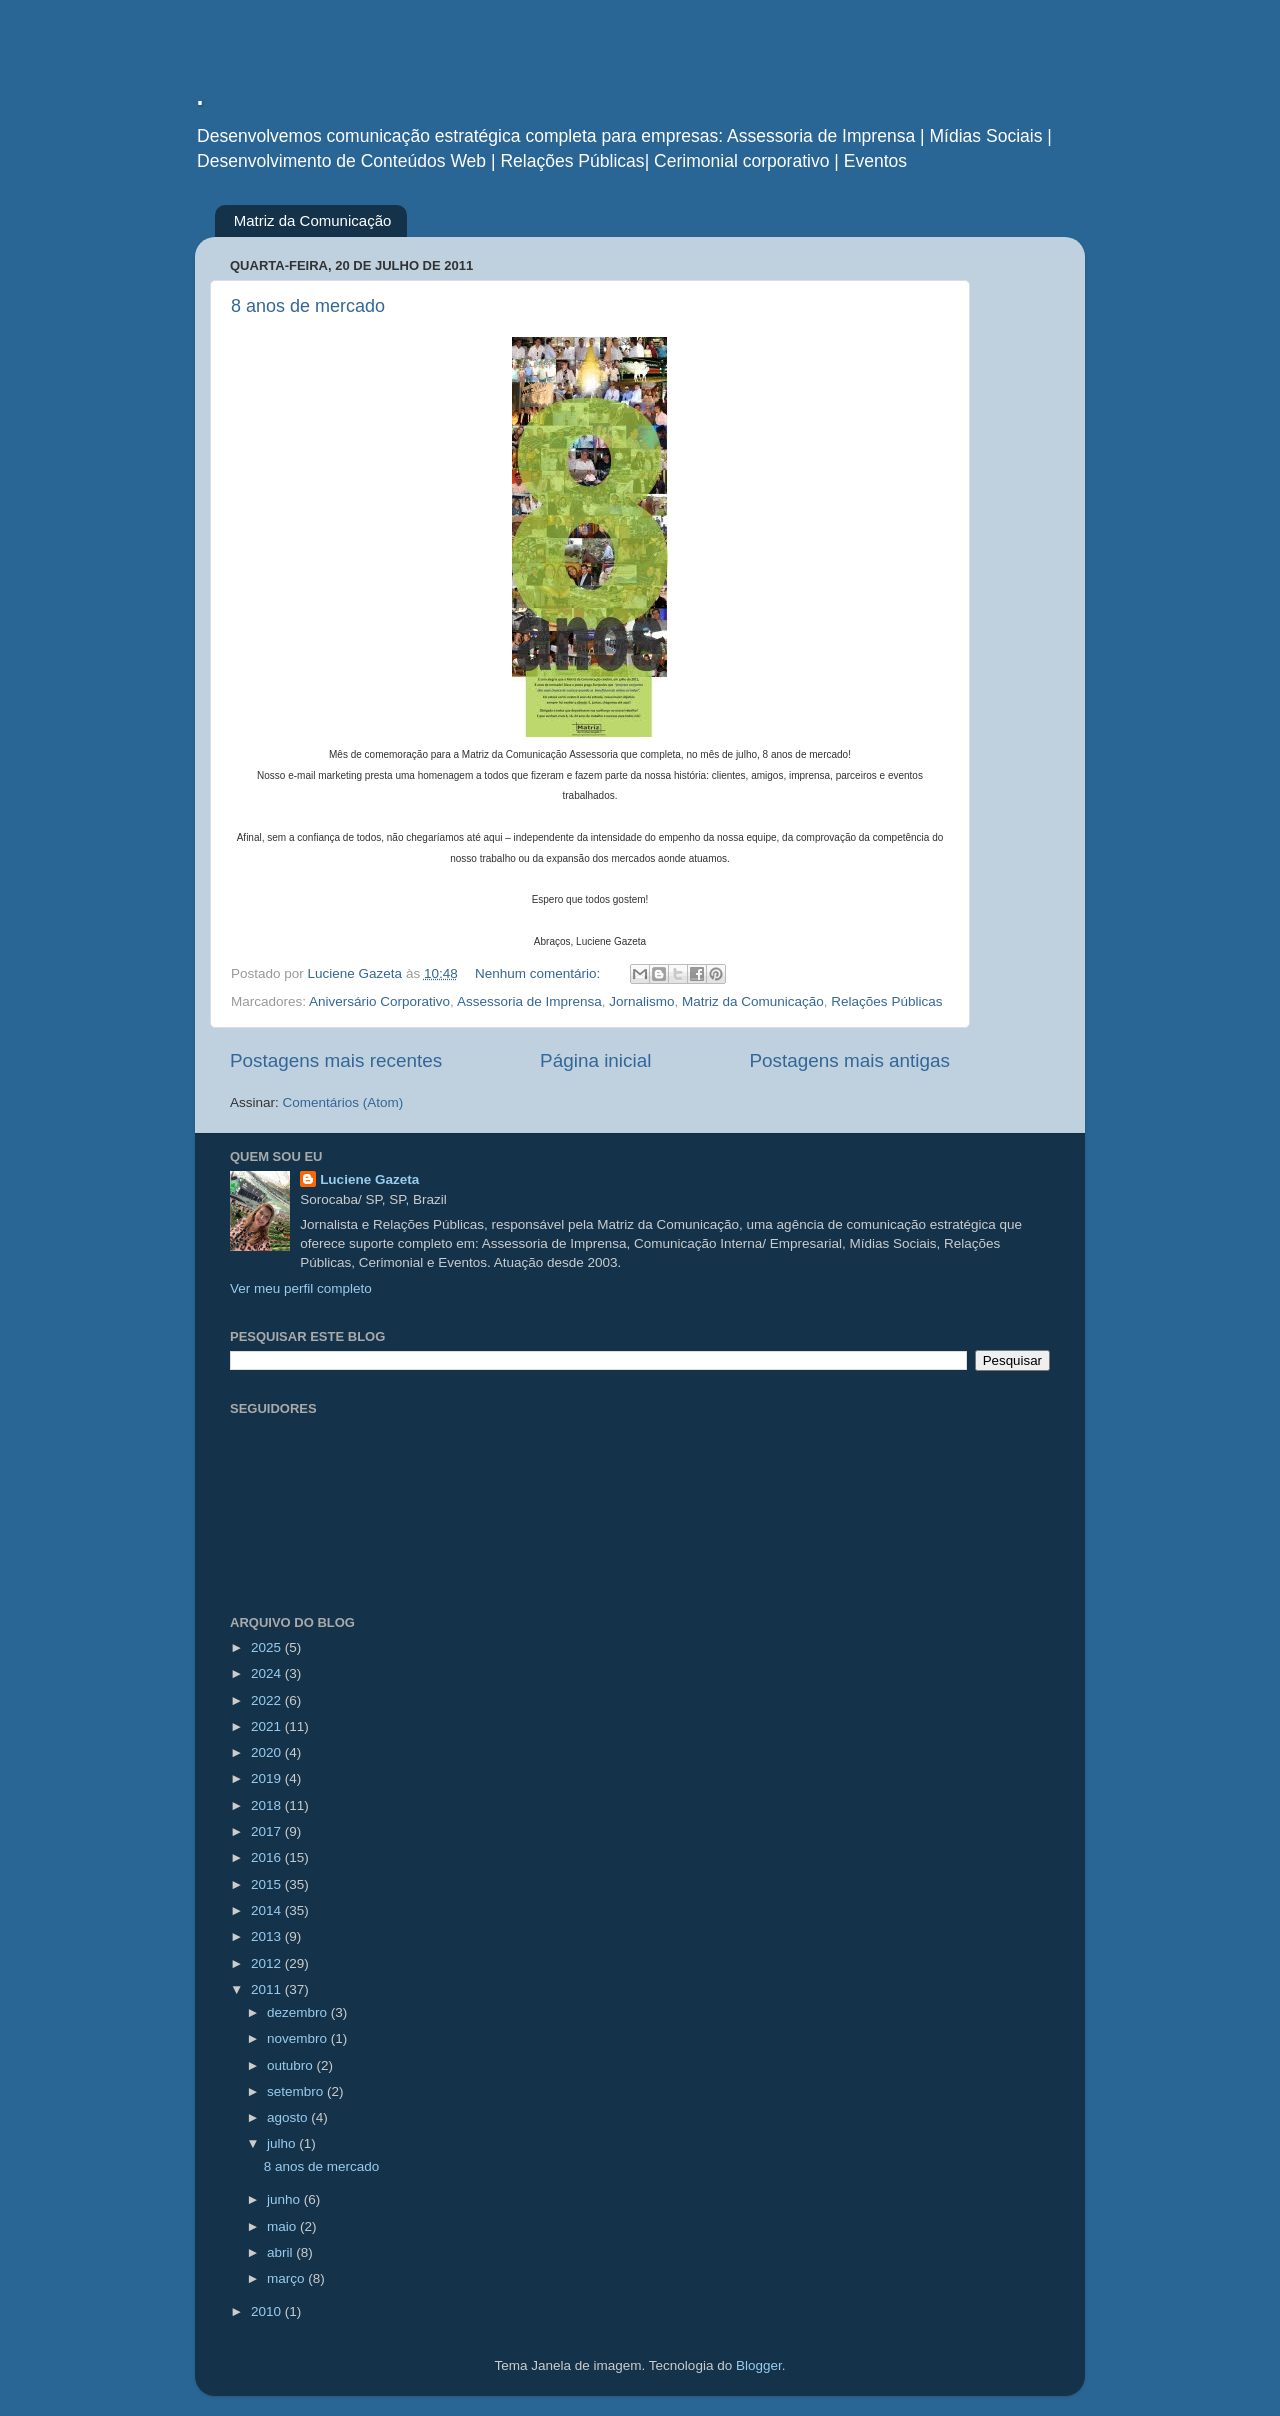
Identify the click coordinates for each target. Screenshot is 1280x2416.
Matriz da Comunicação (313, 220)
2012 (268, 1963)
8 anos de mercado (308, 306)
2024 (268, 1673)
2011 (268, 1989)
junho (285, 2199)
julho (283, 2143)
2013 (268, 1936)
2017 (268, 1831)
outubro (292, 2065)
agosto (289, 2117)
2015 (268, 1884)
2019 (268, 1778)
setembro (297, 2091)
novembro (299, 2038)
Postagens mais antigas (849, 1060)
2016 (268, 1857)
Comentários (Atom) (343, 1102)
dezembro (299, 2012)
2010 (268, 2311)
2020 (268, 1752)
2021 (268, 1726)
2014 (268, 1910)
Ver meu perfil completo (301, 1288)
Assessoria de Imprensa (529, 1001)
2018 (268, 1805)
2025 (268, 1647)
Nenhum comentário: (539, 973)
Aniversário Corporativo (379, 1001)
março (287, 2278)
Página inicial (595, 1060)
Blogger (759, 2365)
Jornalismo (641, 1001)
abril (281, 2252)
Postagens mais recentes (336, 1060)
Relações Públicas (886, 1001)
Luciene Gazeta (369, 1179)
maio (283, 2226)
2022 (268, 1700)
